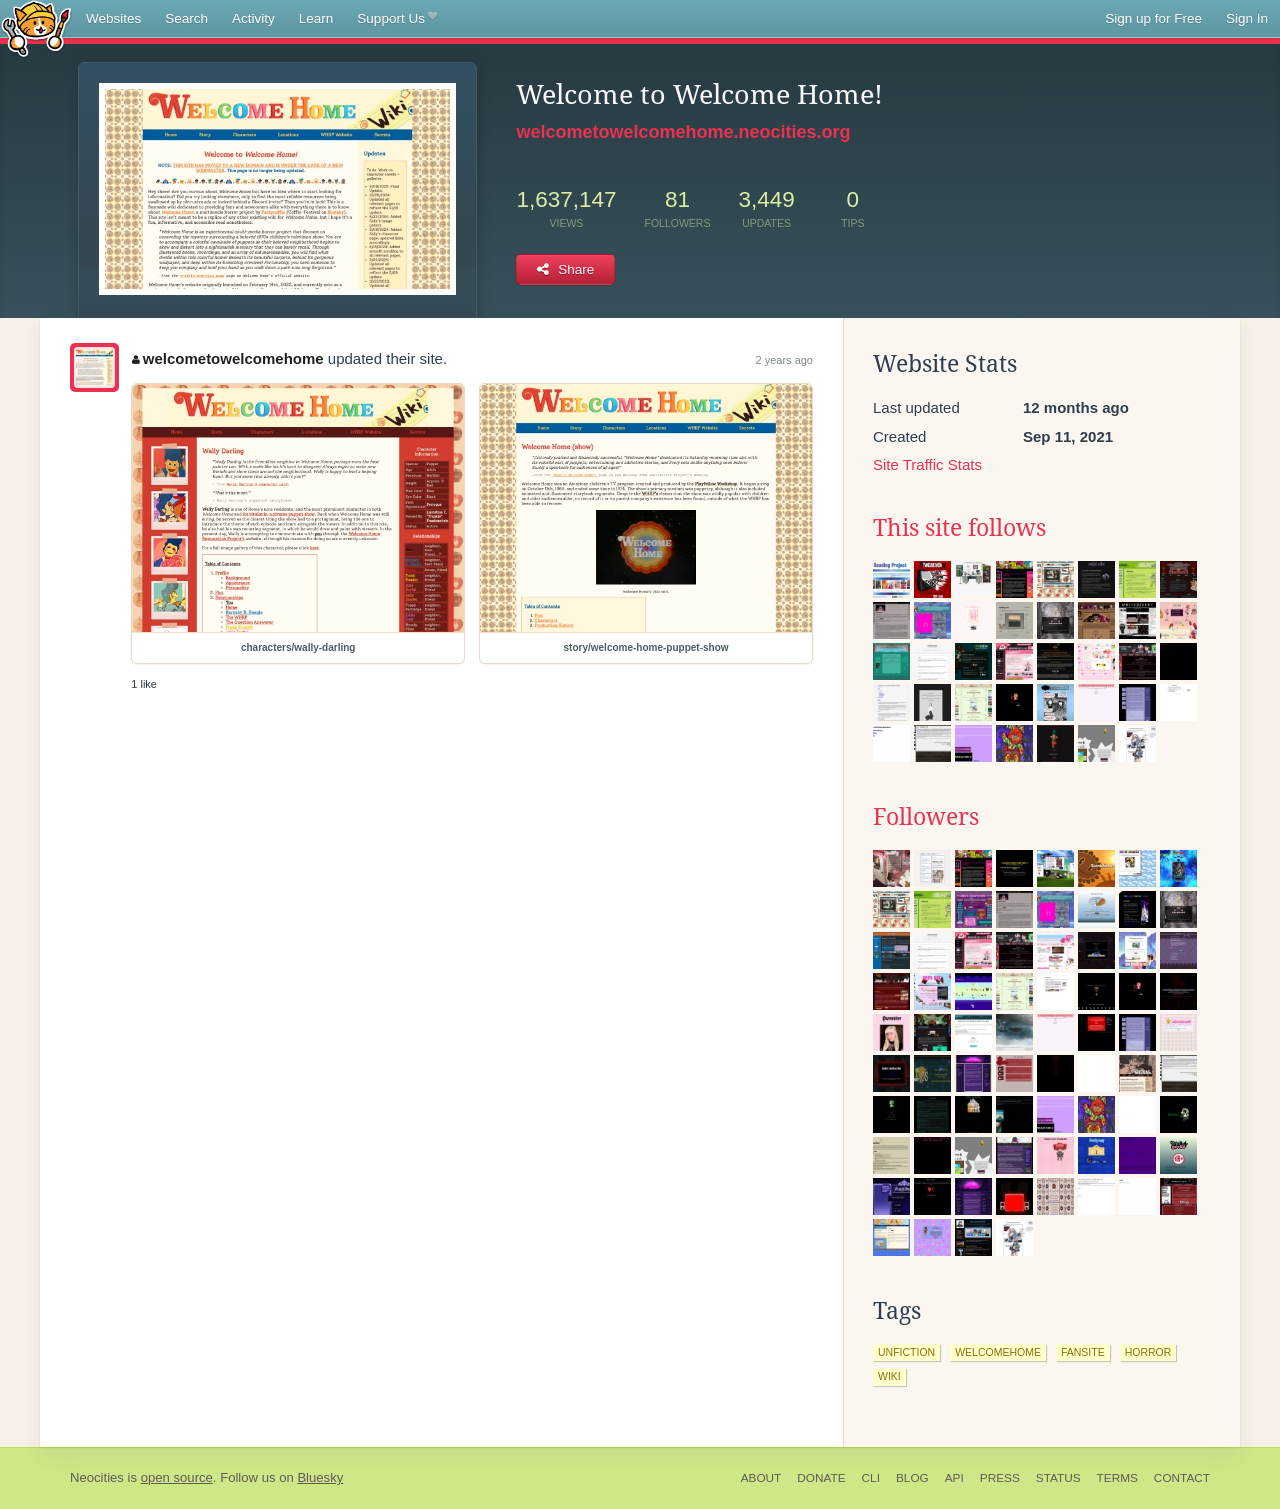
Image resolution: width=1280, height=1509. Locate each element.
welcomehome (998, 1352)
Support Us (396, 19)
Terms (1117, 1478)
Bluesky (320, 1477)
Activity (253, 18)
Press (1000, 1478)
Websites (113, 18)
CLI (871, 1478)
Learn (316, 18)
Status (1058, 1478)
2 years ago (784, 360)
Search (186, 18)
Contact (1182, 1478)
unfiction (906, 1352)
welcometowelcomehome (227, 358)
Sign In (1247, 18)
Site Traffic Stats (927, 464)
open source (177, 1477)
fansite (1083, 1352)
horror (1148, 1352)
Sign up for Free (1153, 18)
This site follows (959, 528)
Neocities (97, 1477)
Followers (926, 817)
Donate (821, 1478)
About (761, 1478)
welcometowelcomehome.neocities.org (683, 132)
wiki (889, 1376)
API (954, 1478)
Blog (912, 1478)
